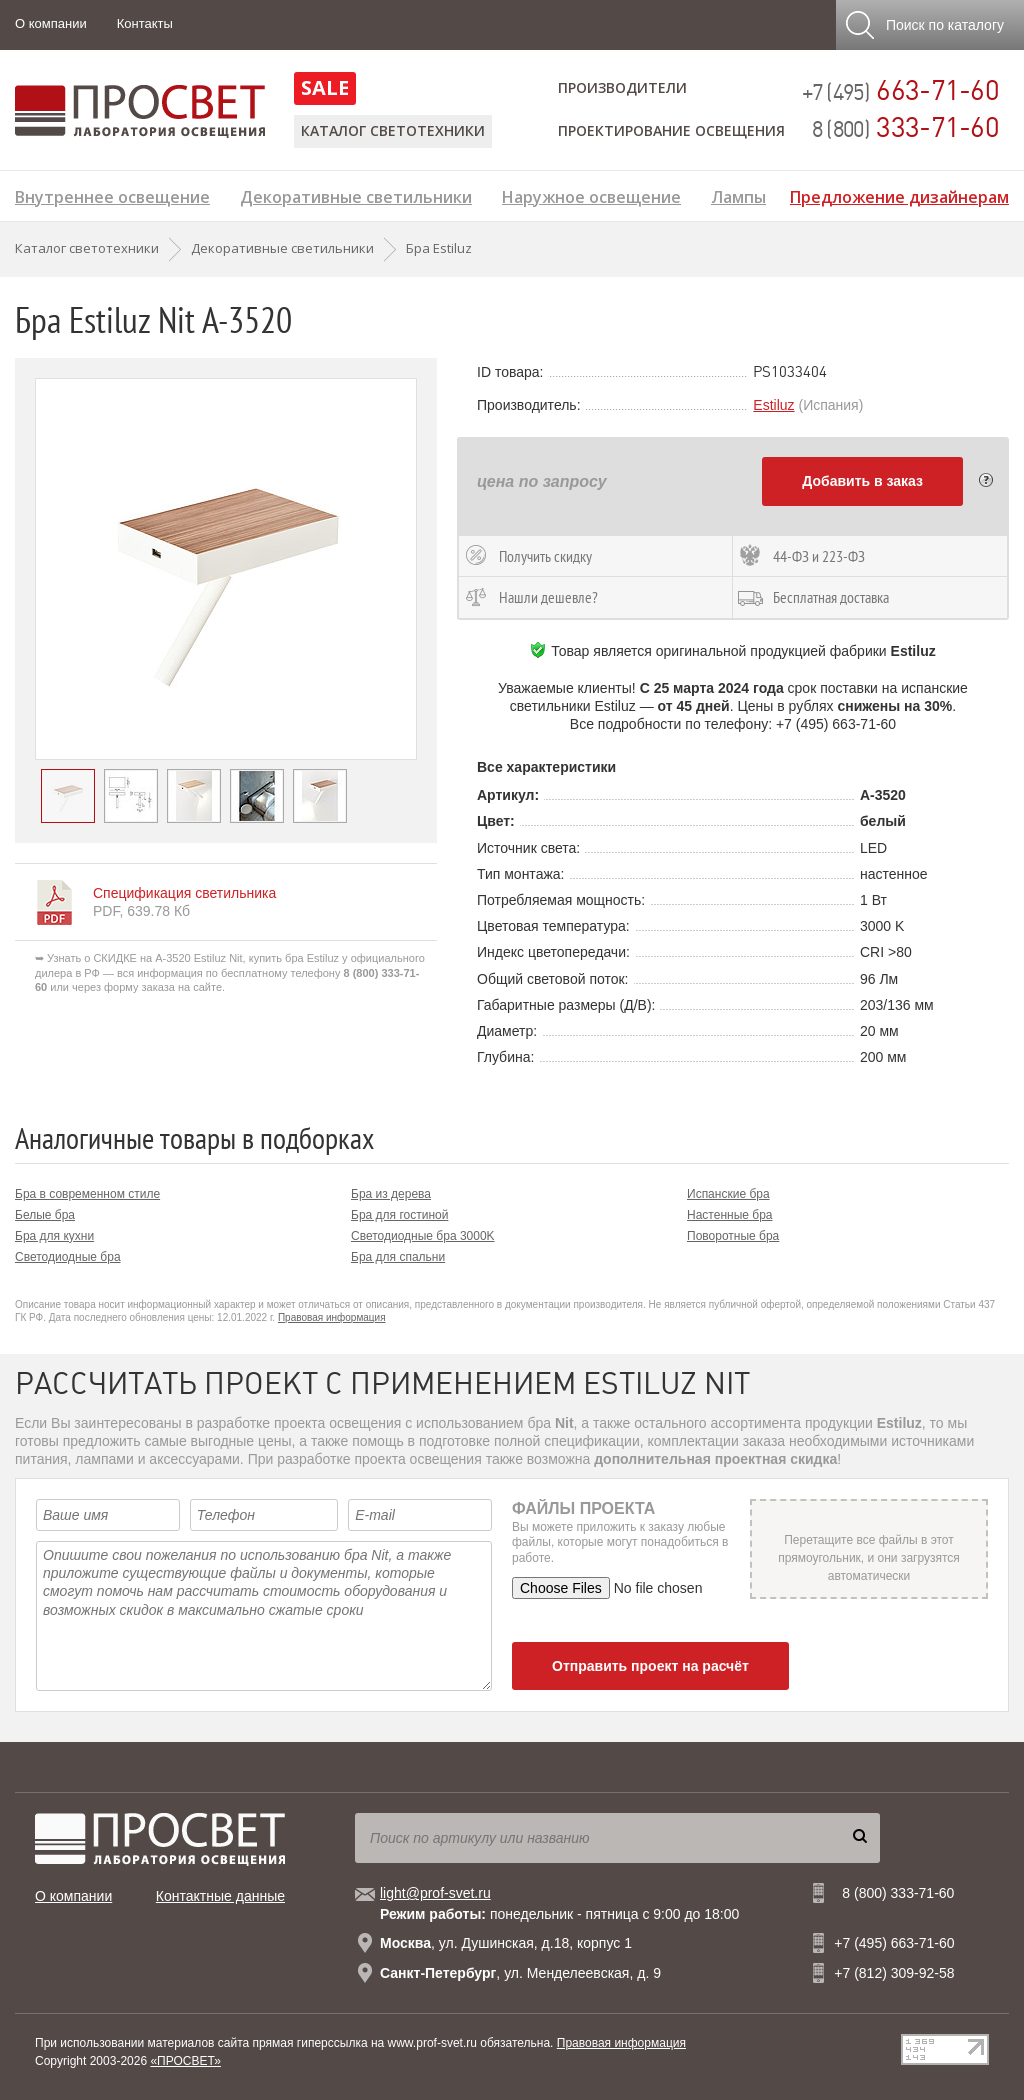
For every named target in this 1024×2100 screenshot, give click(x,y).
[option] (226, 569)
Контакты (145, 23)
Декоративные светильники (356, 194)
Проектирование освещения (671, 130)
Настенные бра (729, 1215)
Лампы (738, 194)
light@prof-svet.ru (435, 1893)
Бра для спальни (398, 1257)
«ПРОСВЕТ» (185, 2061)
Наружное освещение (591, 194)
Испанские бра (728, 1194)
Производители (622, 87)
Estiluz (773, 405)
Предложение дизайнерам (899, 194)
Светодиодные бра (68, 1257)
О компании (51, 23)
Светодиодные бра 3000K (423, 1236)
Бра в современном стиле (87, 1194)
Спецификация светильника (184, 893)
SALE (325, 87)
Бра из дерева (391, 1194)
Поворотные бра (733, 1236)
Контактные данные (220, 1896)
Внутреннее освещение (112, 194)
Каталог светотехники (393, 130)
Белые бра (45, 1215)
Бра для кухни (54, 1236)
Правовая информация (332, 1317)
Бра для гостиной (399, 1215)
